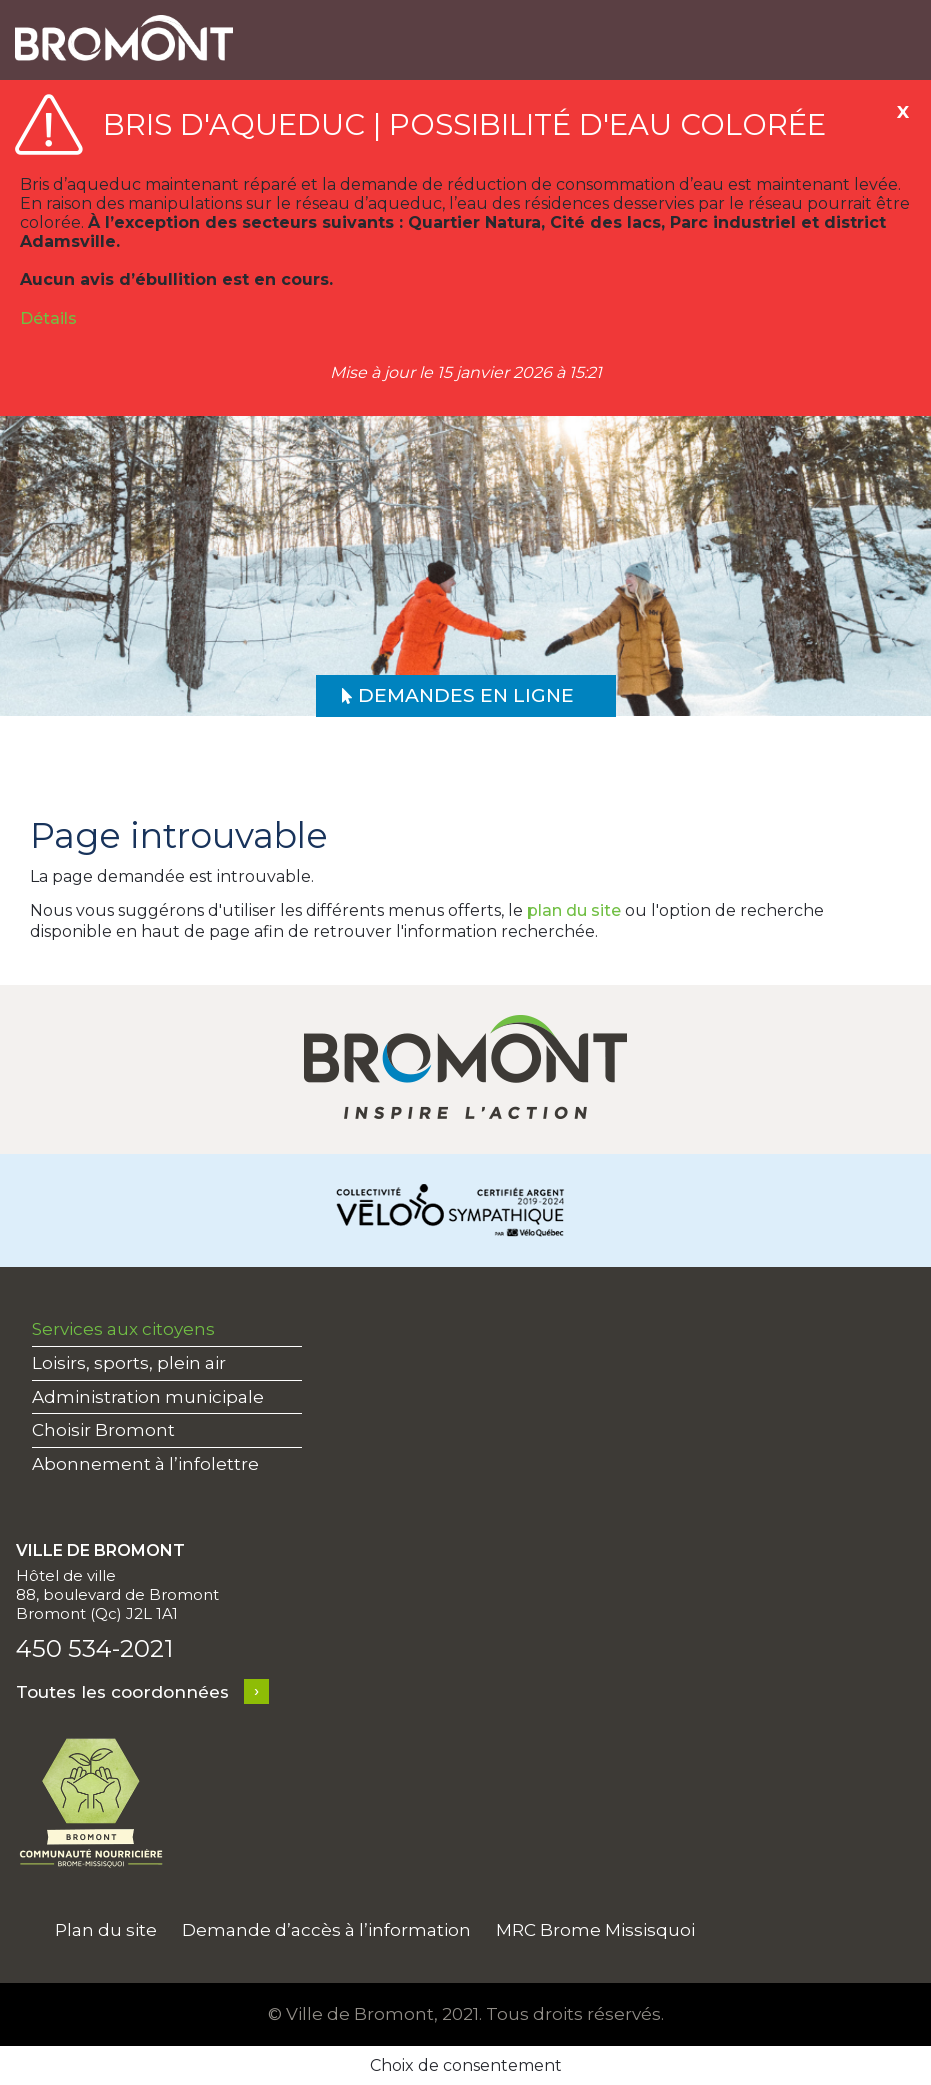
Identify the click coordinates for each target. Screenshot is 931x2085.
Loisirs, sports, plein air (129, 1363)
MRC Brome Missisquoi (595, 1930)
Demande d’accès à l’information (326, 1930)
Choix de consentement (466, 2065)
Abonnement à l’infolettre (145, 1464)
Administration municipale (148, 1397)
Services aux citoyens (123, 1329)
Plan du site (106, 1930)
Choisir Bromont (103, 1430)
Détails (48, 318)
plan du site (574, 910)
